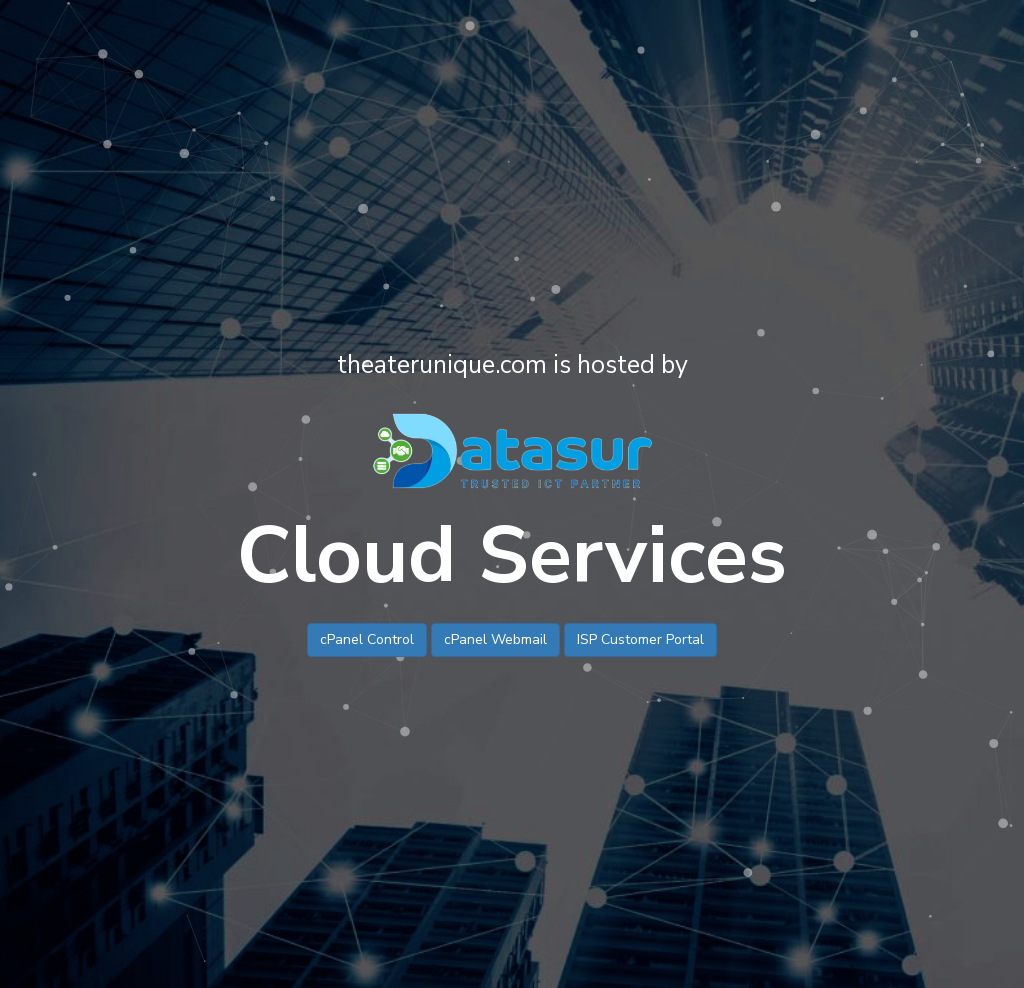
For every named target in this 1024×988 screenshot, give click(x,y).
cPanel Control (367, 639)
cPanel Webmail (495, 639)
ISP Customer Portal (640, 639)
